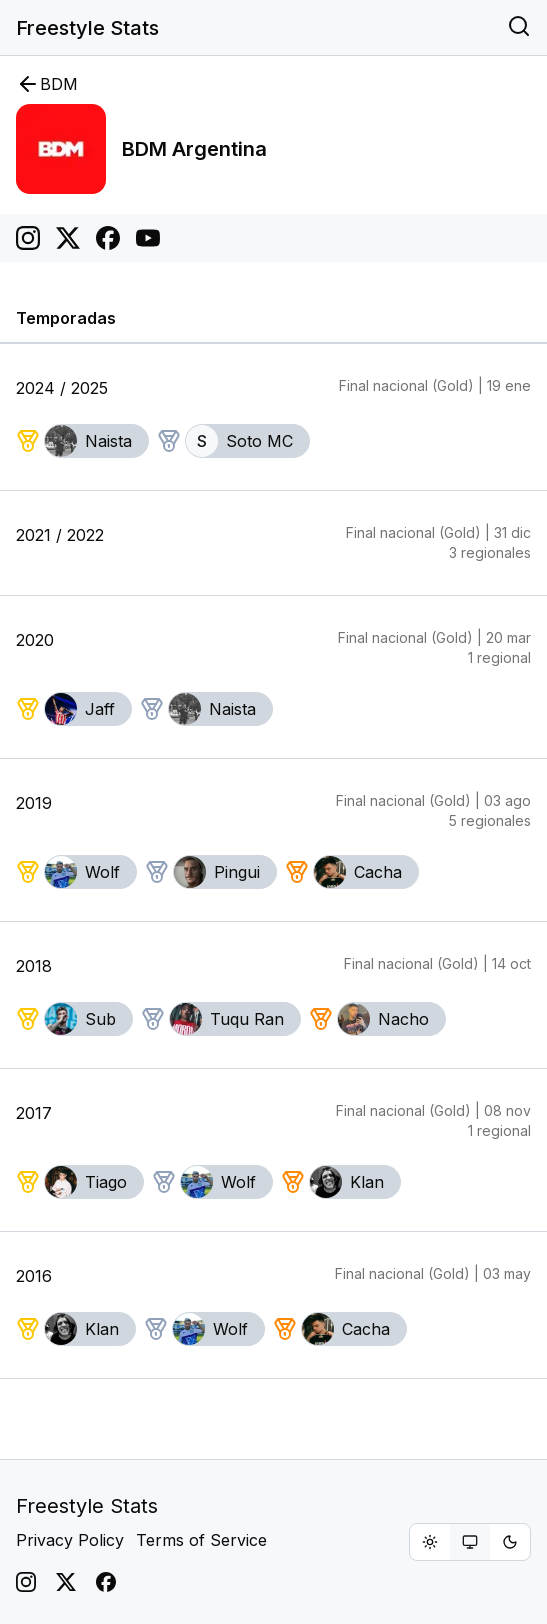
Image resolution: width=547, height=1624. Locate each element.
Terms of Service (201, 1540)
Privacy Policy (70, 1540)
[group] (470, 1542)
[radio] (430, 1542)
